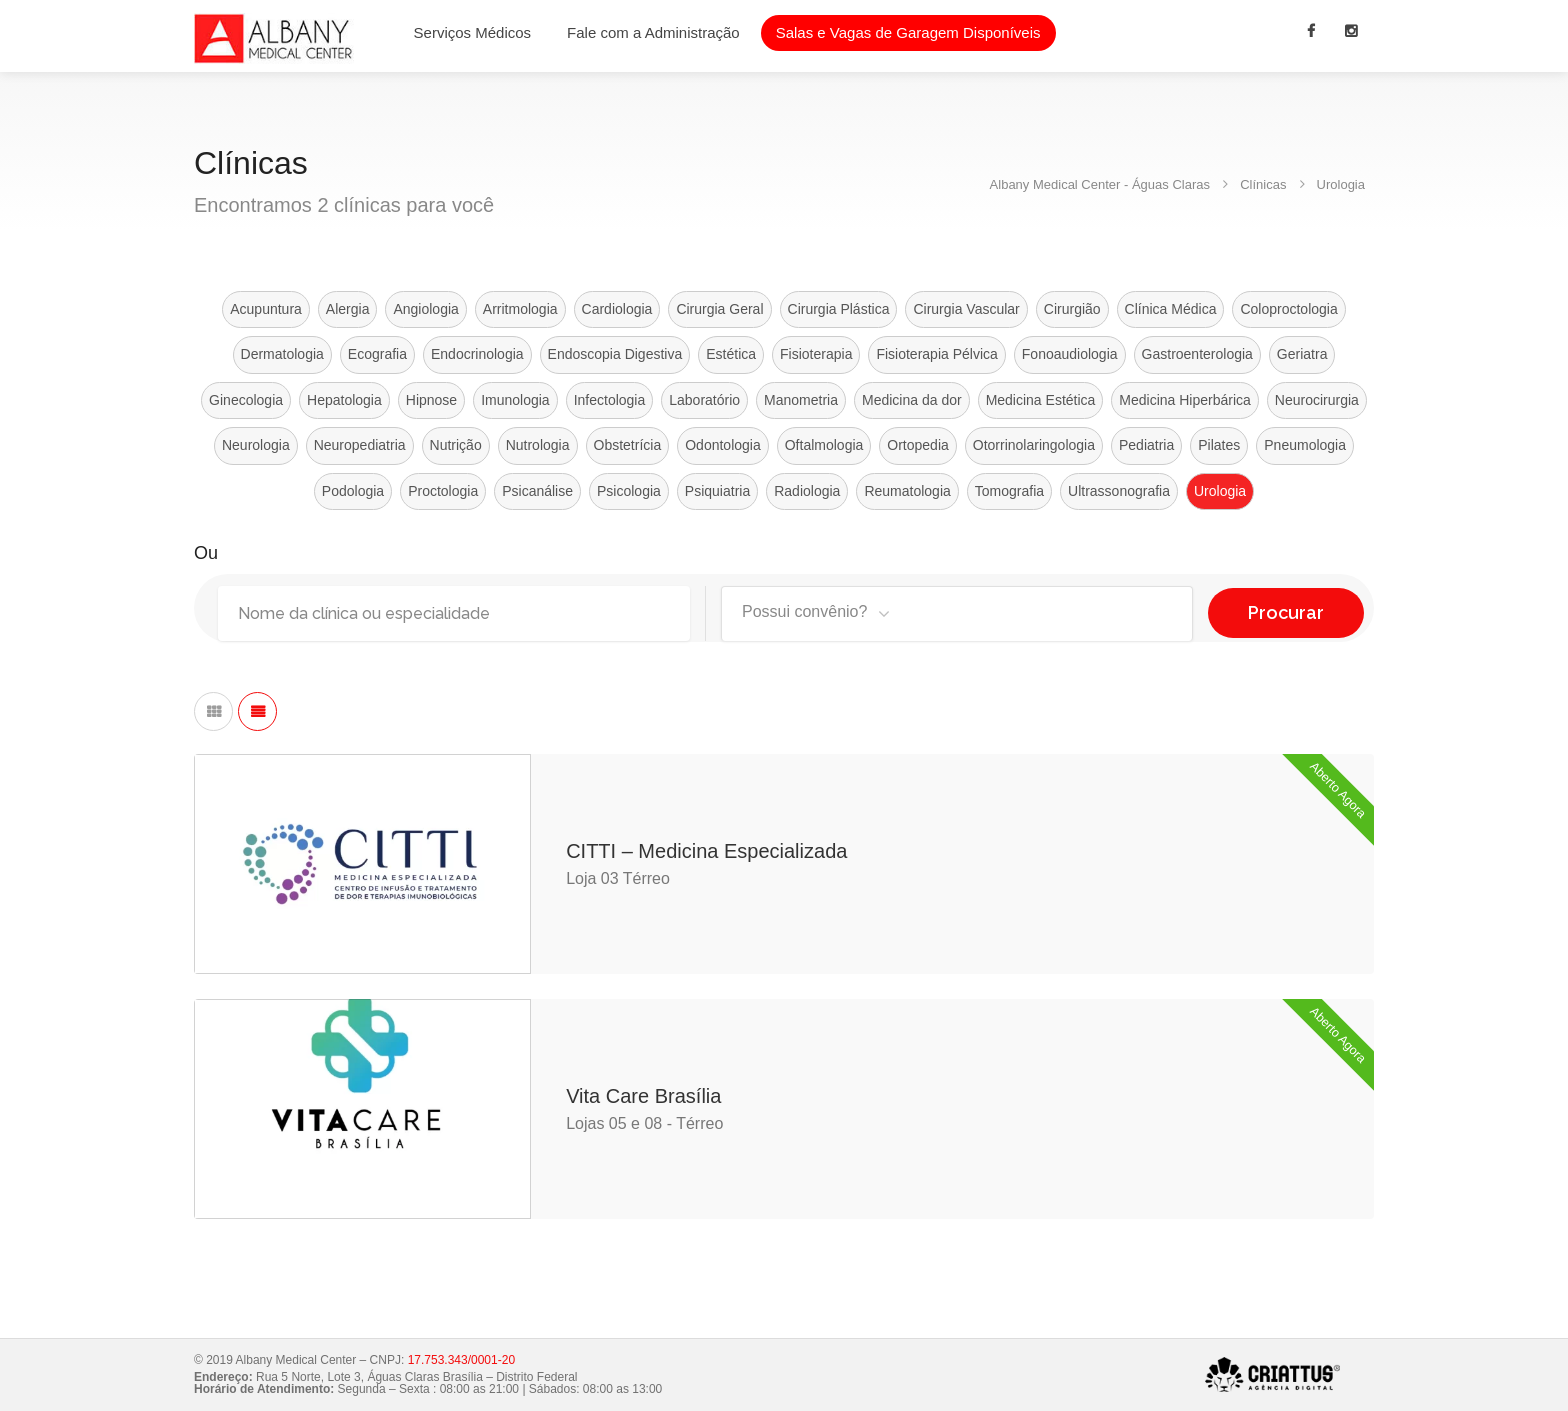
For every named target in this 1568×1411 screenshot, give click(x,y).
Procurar (1286, 607)
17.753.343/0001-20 (461, 1360)
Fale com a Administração (653, 32)
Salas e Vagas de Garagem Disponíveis (908, 32)
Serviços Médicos (473, 32)
